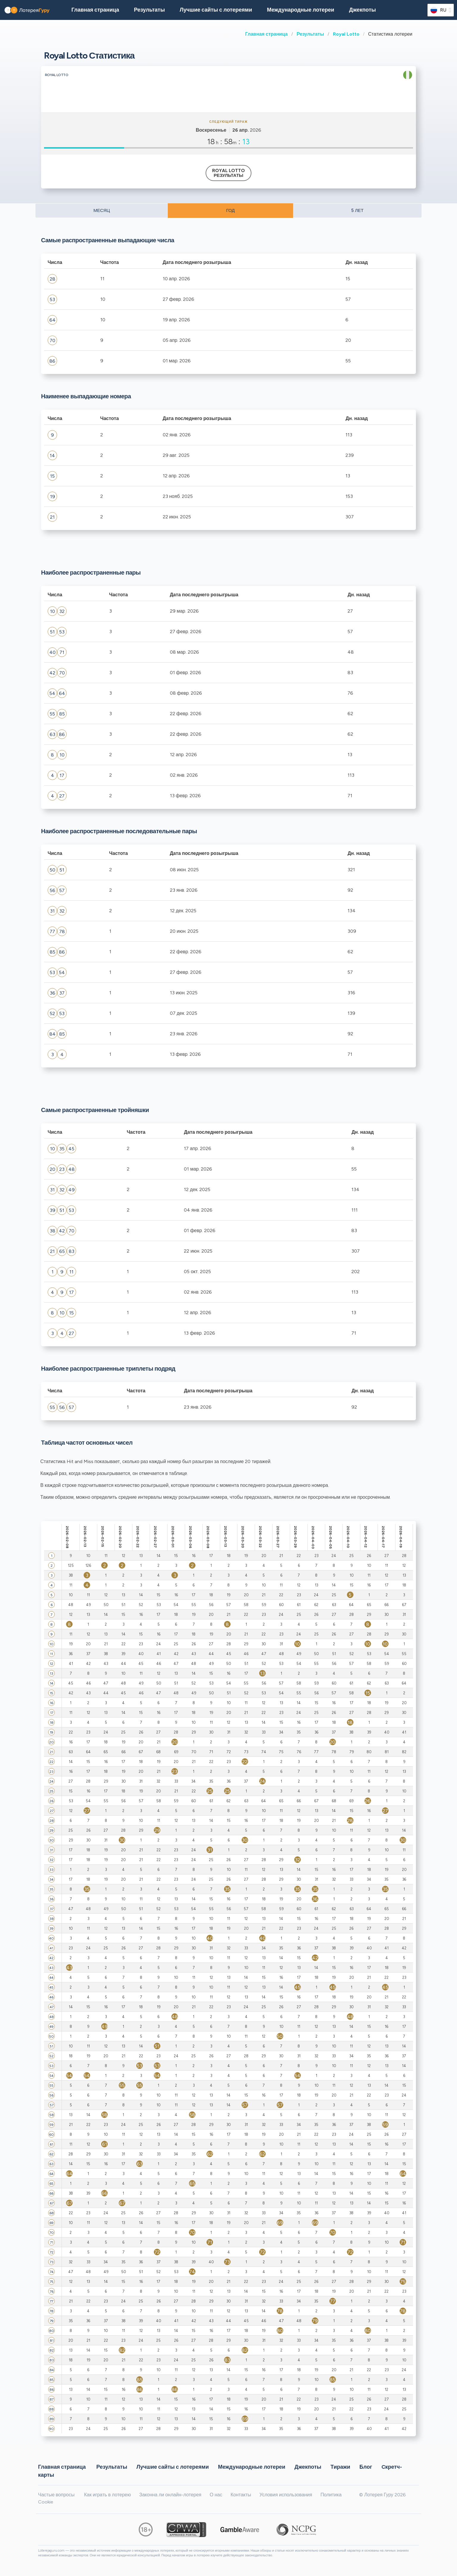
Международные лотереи (300, 10)
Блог (365, 2467)
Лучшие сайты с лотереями (216, 10)
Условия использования (285, 2495)
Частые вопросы (56, 2495)
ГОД (230, 210)
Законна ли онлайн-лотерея (170, 2495)
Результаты (310, 34)
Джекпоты (362, 10)
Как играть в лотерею (107, 2495)
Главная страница (266, 34)
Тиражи (340, 2467)
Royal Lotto (346, 34)
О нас (216, 2495)
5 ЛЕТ (357, 210)
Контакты (241, 2495)
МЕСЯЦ (101, 210)
